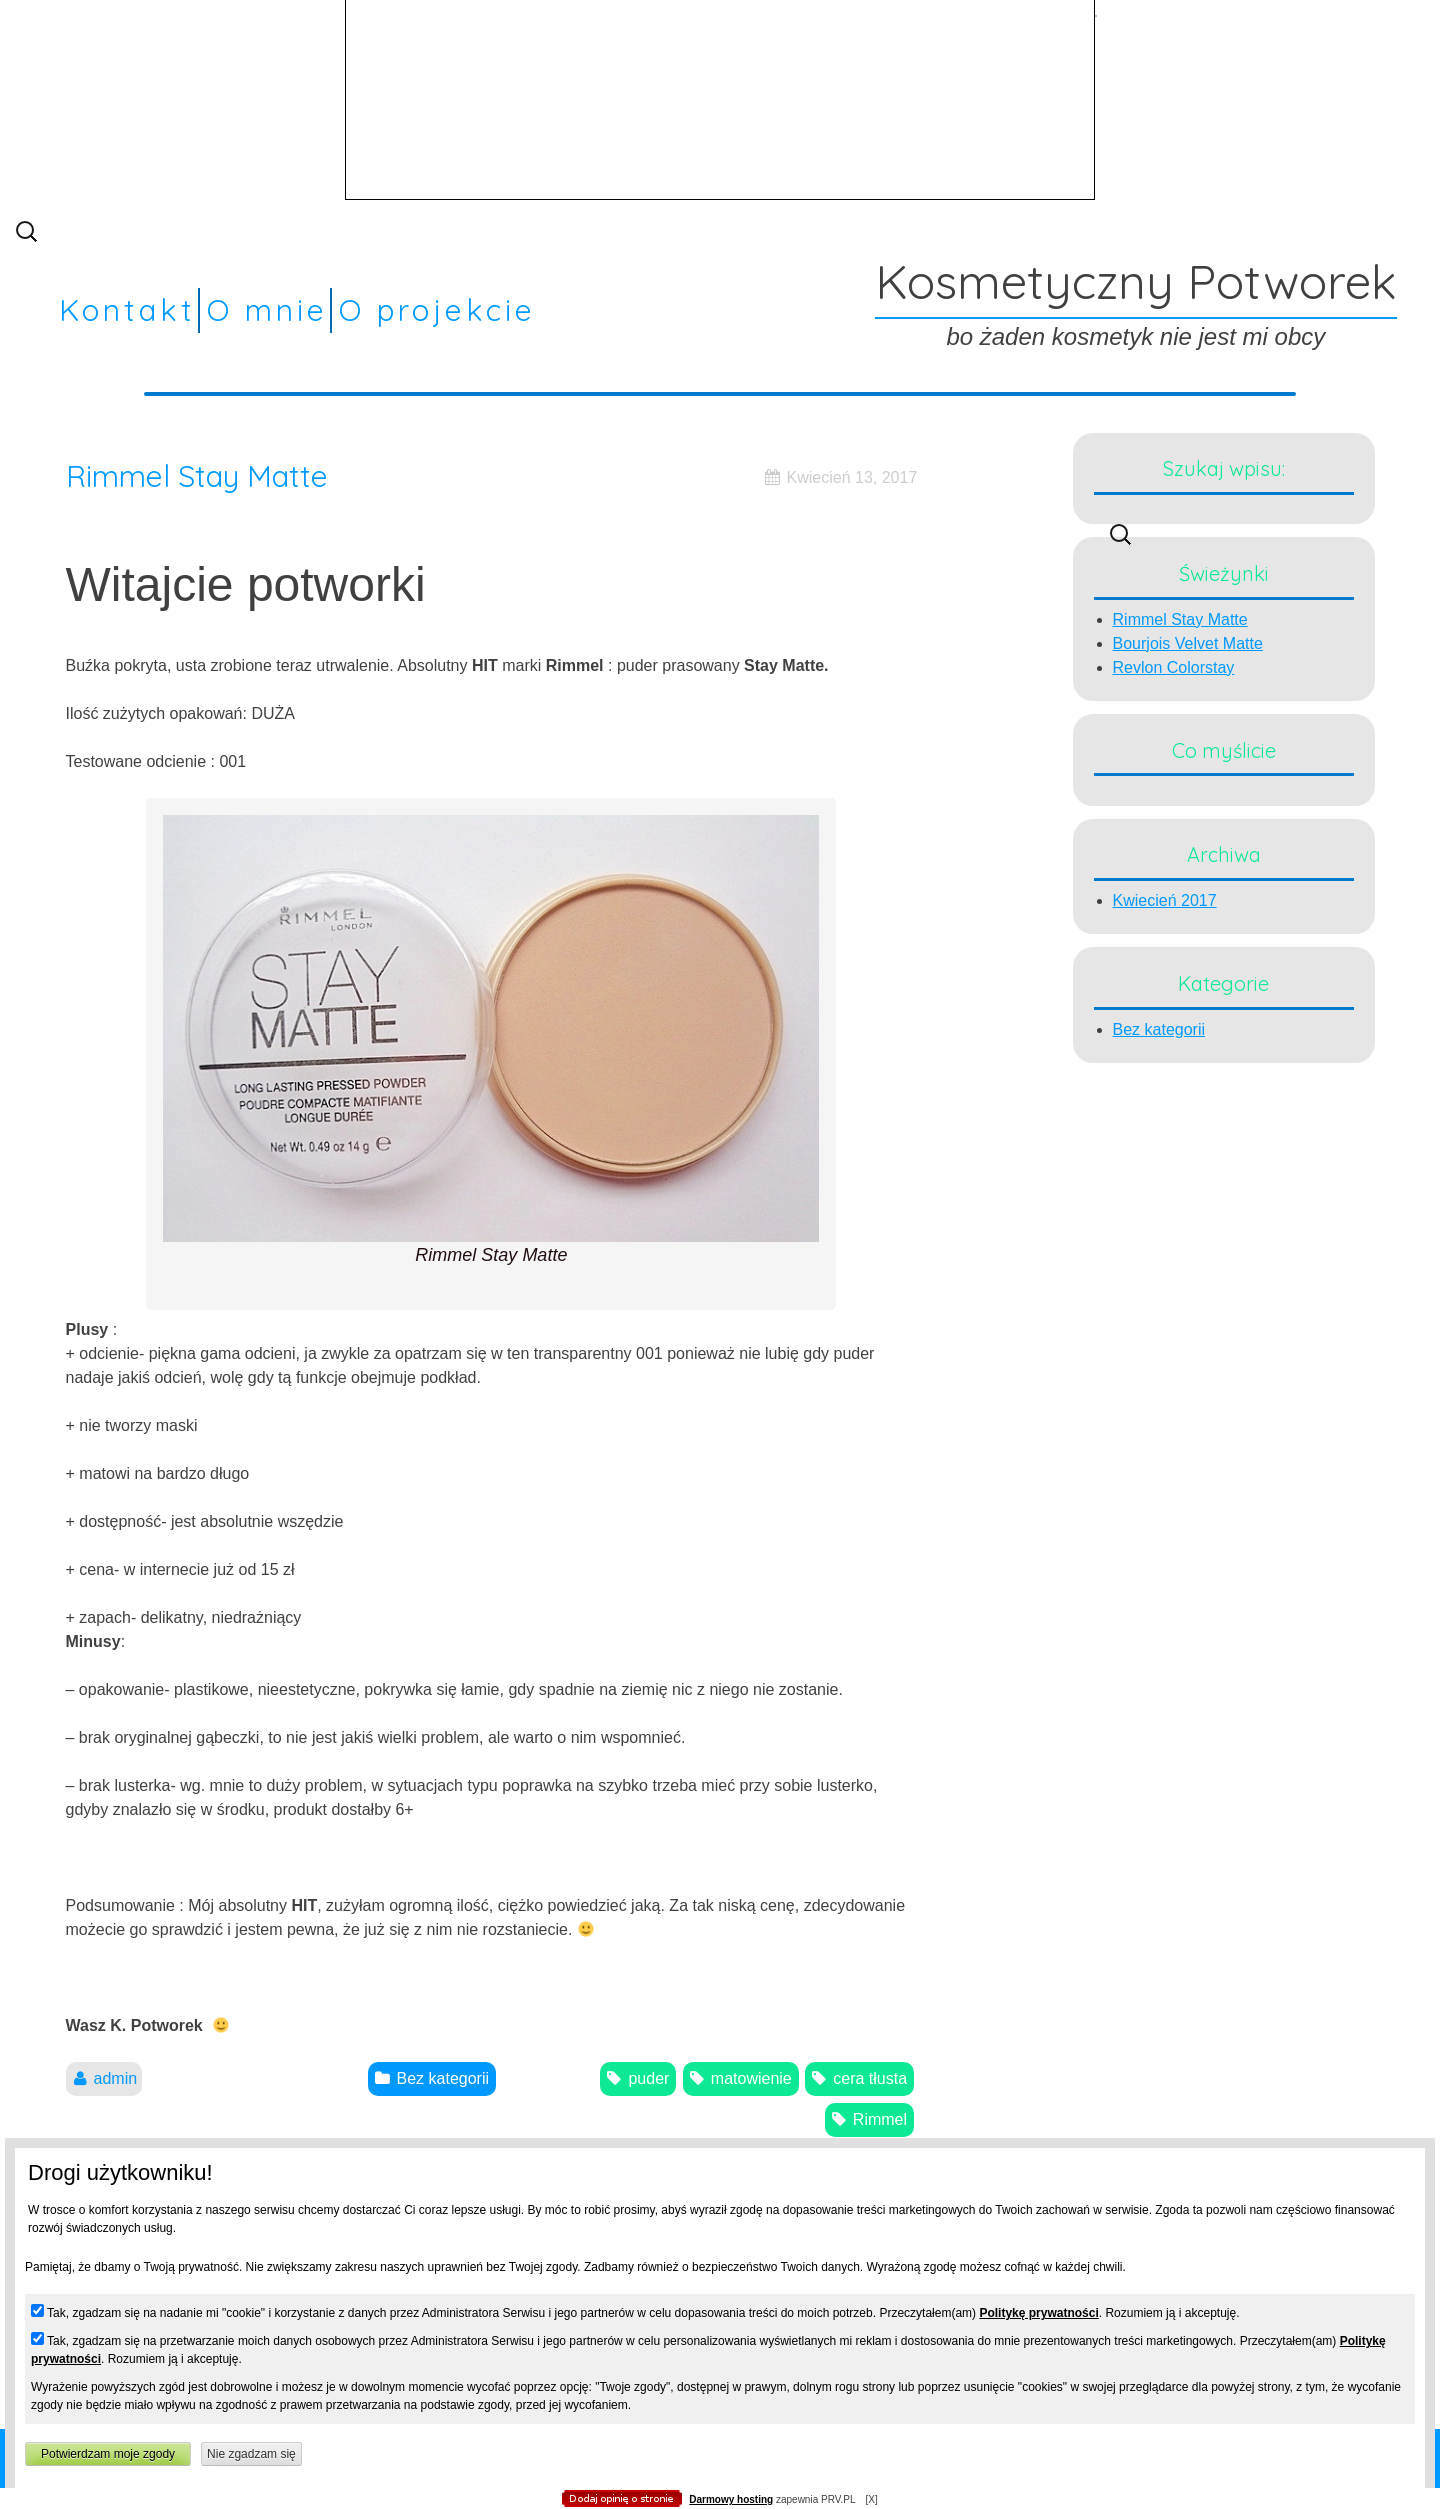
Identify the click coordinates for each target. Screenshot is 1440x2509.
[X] (871, 2499)
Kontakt (127, 310)
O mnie (267, 310)
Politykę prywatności (1038, 2313)
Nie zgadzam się (251, 2454)
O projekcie (437, 310)
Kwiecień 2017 (1165, 900)
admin (116, 2078)
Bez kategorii (1159, 1029)
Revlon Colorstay (1174, 667)
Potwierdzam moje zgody (108, 2454)
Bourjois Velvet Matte (1188, 643)
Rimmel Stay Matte (197, 476)
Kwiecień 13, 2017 (852, 477)
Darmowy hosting (731, 2499)
